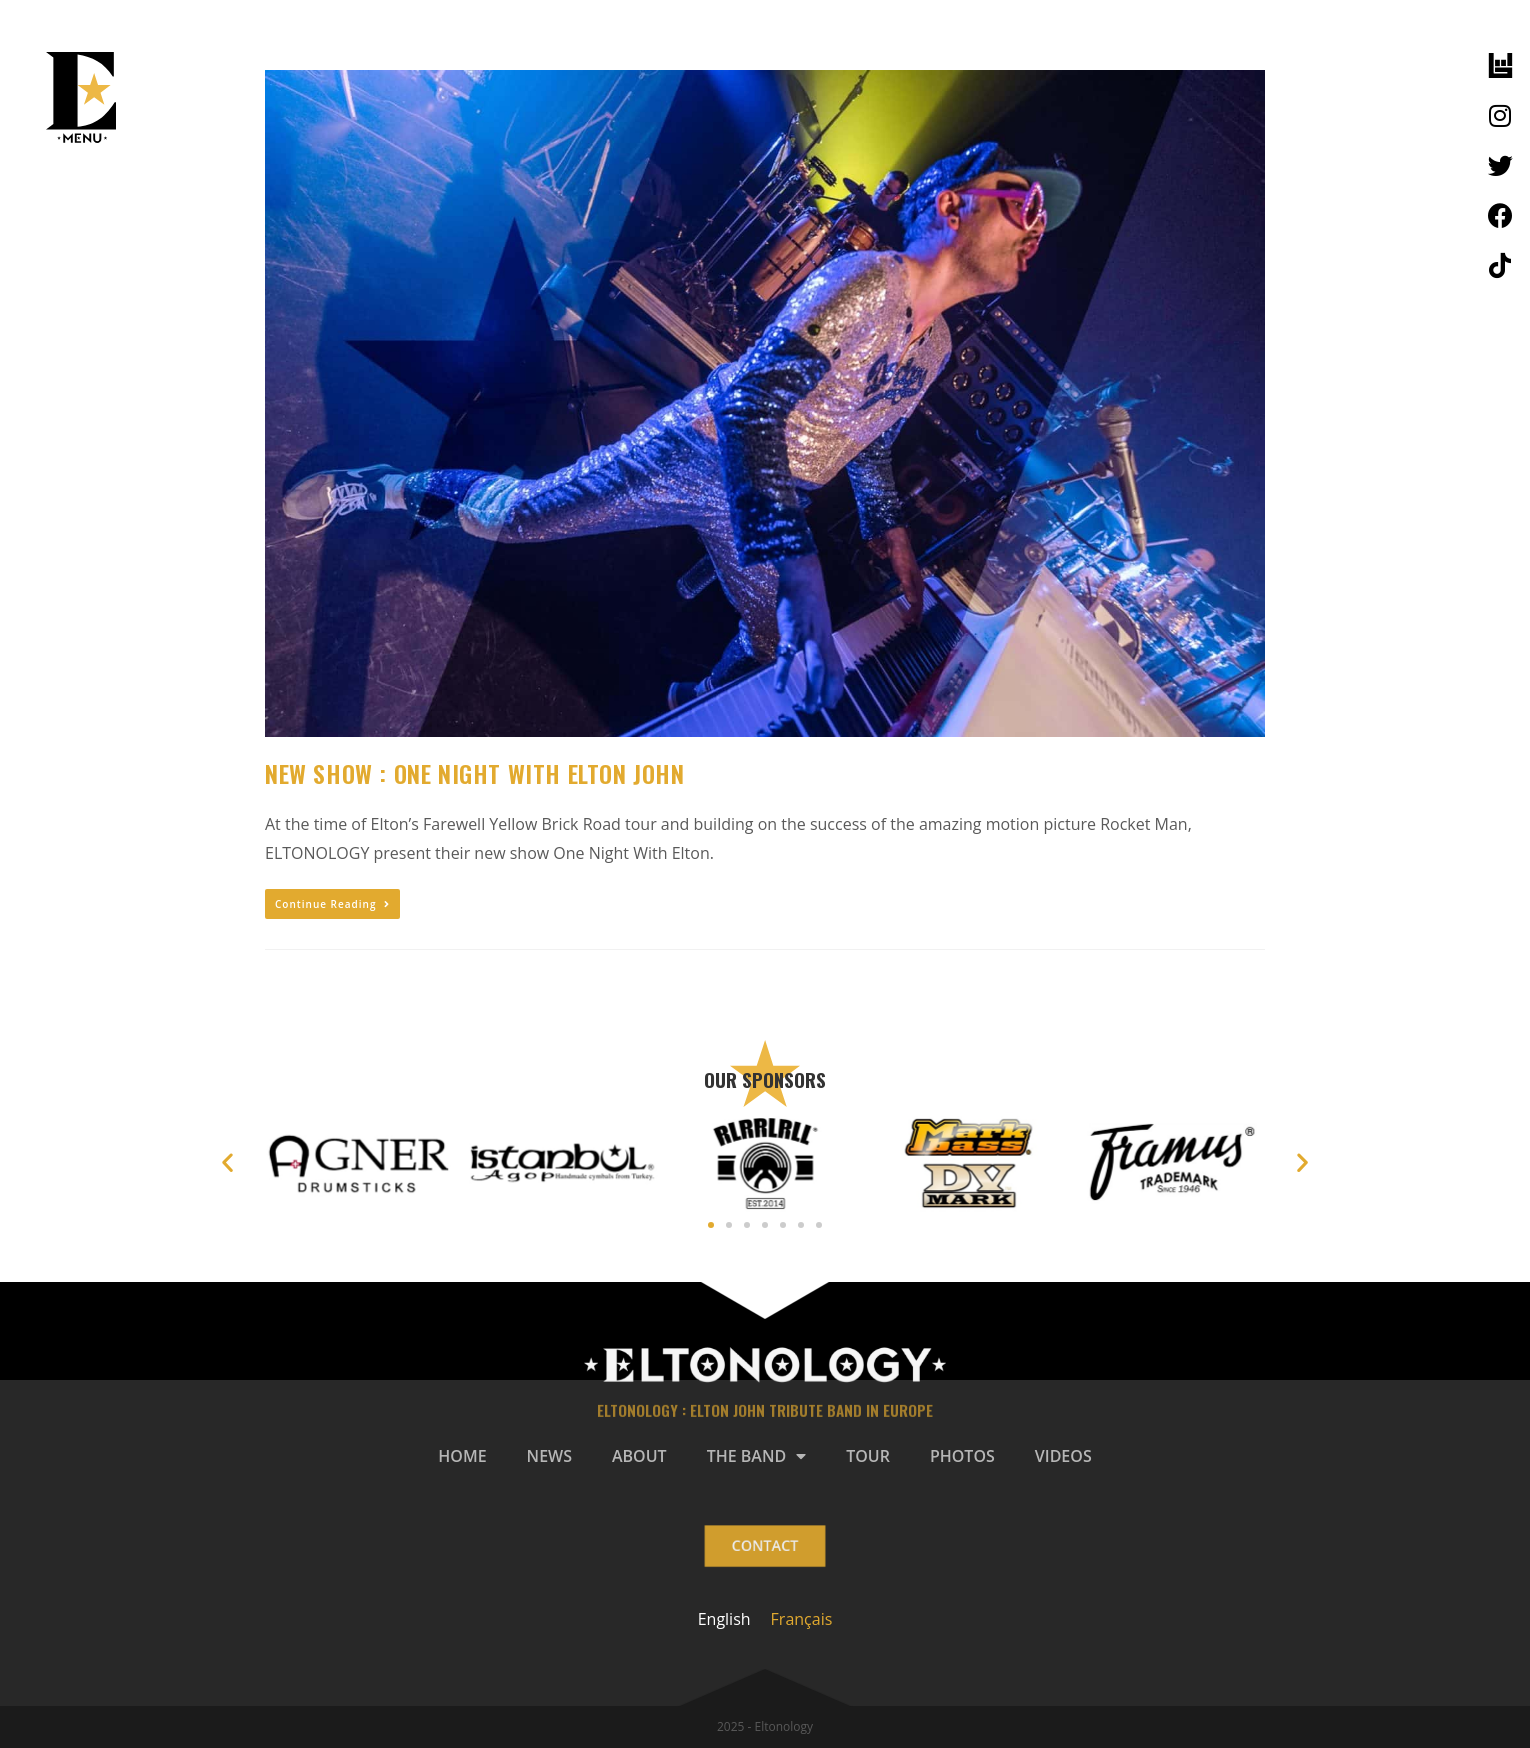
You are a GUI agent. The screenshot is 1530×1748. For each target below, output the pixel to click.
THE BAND (757, 1456)
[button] (711, 1225)
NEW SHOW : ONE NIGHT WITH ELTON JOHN (475, 773)
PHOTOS (962, 1456)
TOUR (868, 1456)
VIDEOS (1063, 1456)
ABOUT (639, 1456)
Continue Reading (332, 904)
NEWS (549, 1456)
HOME (462, 1456)
